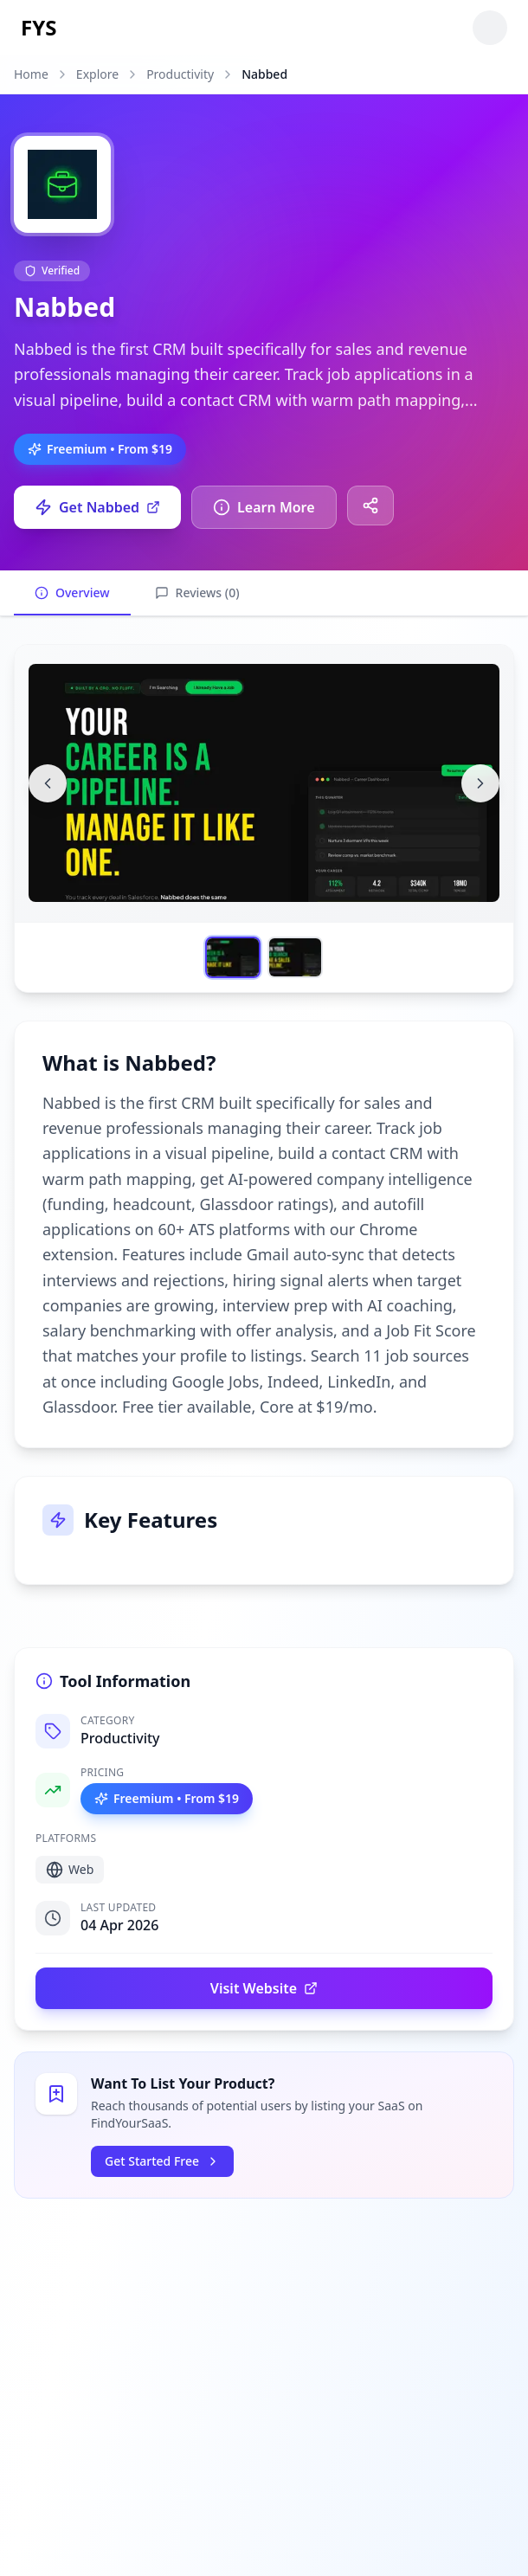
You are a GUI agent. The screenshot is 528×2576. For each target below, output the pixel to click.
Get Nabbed (97, 507)
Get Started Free (162, 2161)
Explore (97, 74)
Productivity (180, 74)
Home (31, 74)
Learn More (264, 507)
